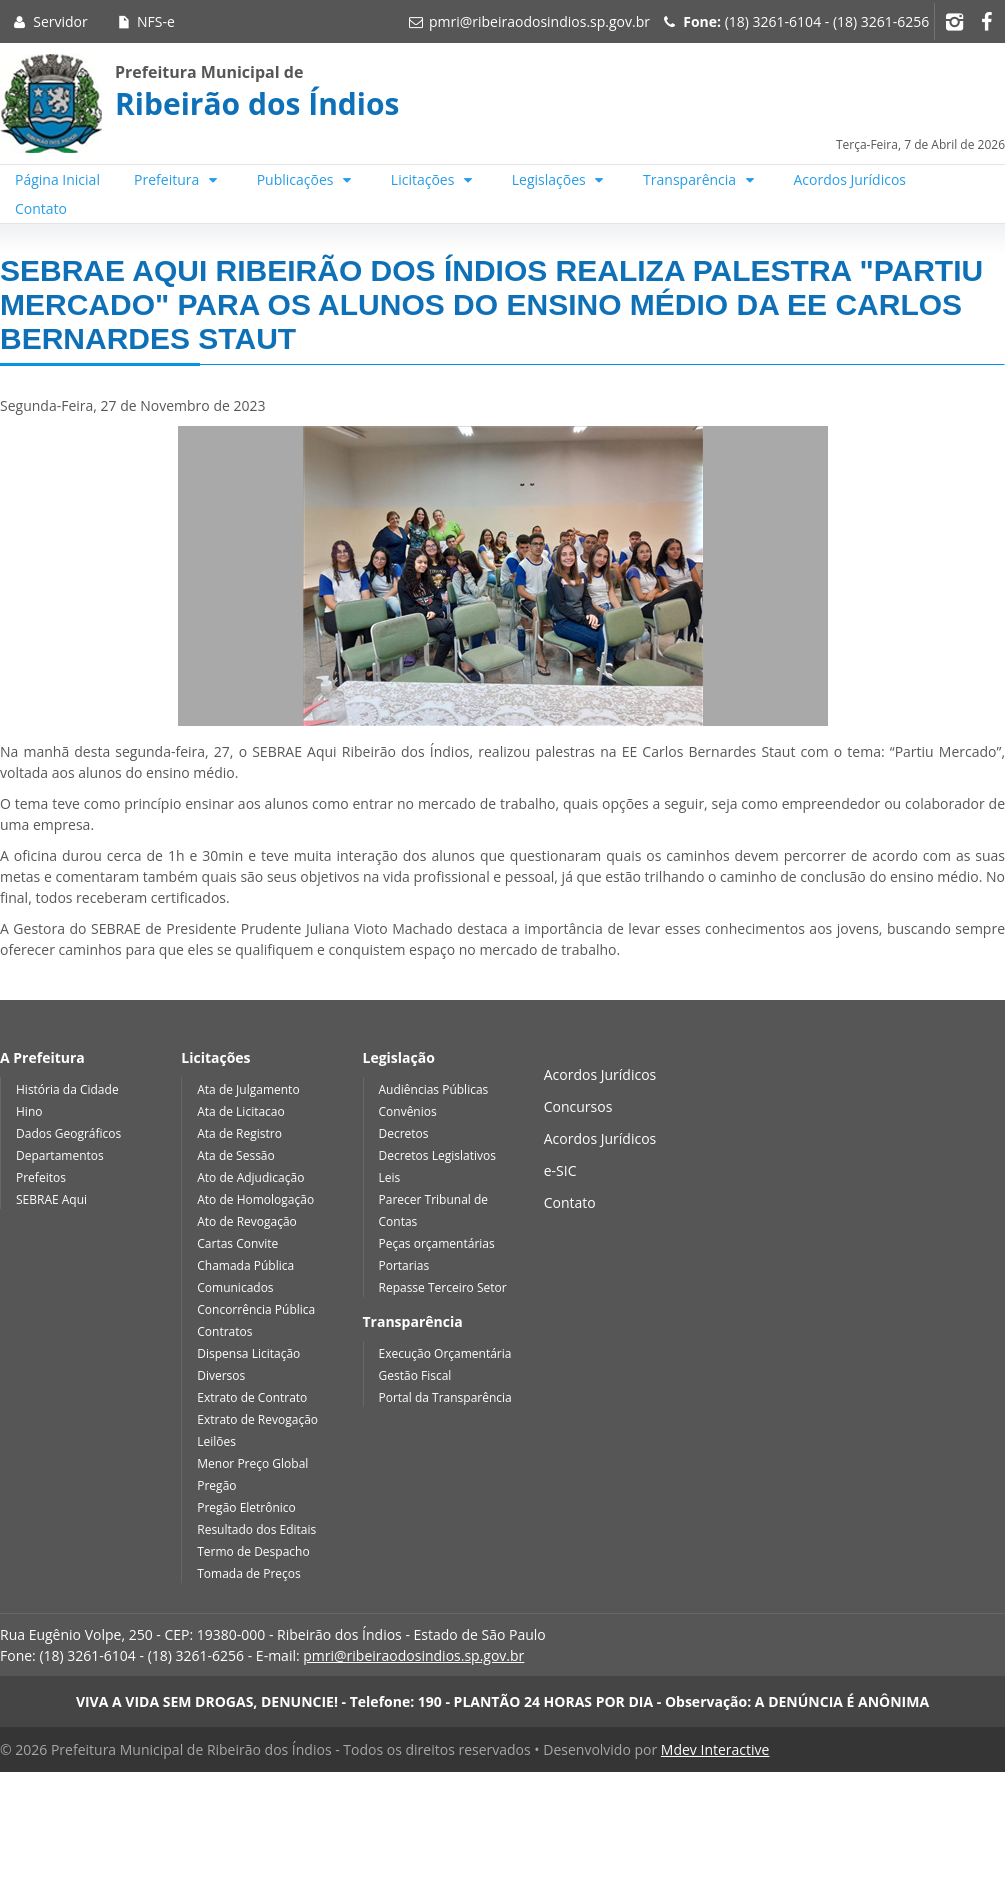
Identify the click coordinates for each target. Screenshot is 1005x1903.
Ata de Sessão (236, 1155)
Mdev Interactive (715, 1749)
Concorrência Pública (256, 1309)
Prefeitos (41, 1177)
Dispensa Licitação (248, 1353)
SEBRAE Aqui (51, 1199)
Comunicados (235, 1287)
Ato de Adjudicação (250, 1177)
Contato (41, 208)
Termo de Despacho (253, 1551)
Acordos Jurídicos (850, 179)
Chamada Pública (245, 1265)
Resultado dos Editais (256, 1529)
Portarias (404, 1265)
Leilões (216, 1441)
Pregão (216, 1485)
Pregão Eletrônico (246, 1507)
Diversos (221, 1375)
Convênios (408, 1111)
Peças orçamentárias (437, 1243)
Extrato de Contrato (252, 1397)
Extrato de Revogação (257, 1419)
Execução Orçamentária (445, 1353)
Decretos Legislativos (437, 1155)
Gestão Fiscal (415, 1375)
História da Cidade (67, 1089)
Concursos (578, 1106)
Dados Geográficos (68, 1133)
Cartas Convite (237, 1243)
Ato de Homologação (255, 1199)
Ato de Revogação (247, 1221)
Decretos (404, 1133)
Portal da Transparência (445, 1397)
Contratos (224, 1331)
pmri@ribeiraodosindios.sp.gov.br (539, 21)
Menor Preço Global (252, 1463)
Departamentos (60, 1155)
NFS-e (144, 21)
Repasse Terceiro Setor (443, 1287)
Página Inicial (57, 179)
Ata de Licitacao (241, 1111)
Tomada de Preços (248, 1573)
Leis (390, 1177)
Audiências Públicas (434, 1089)
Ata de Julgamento (248, 1089)
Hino (29, 1111)
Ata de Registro (239, 1133)
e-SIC (560, 1170)
